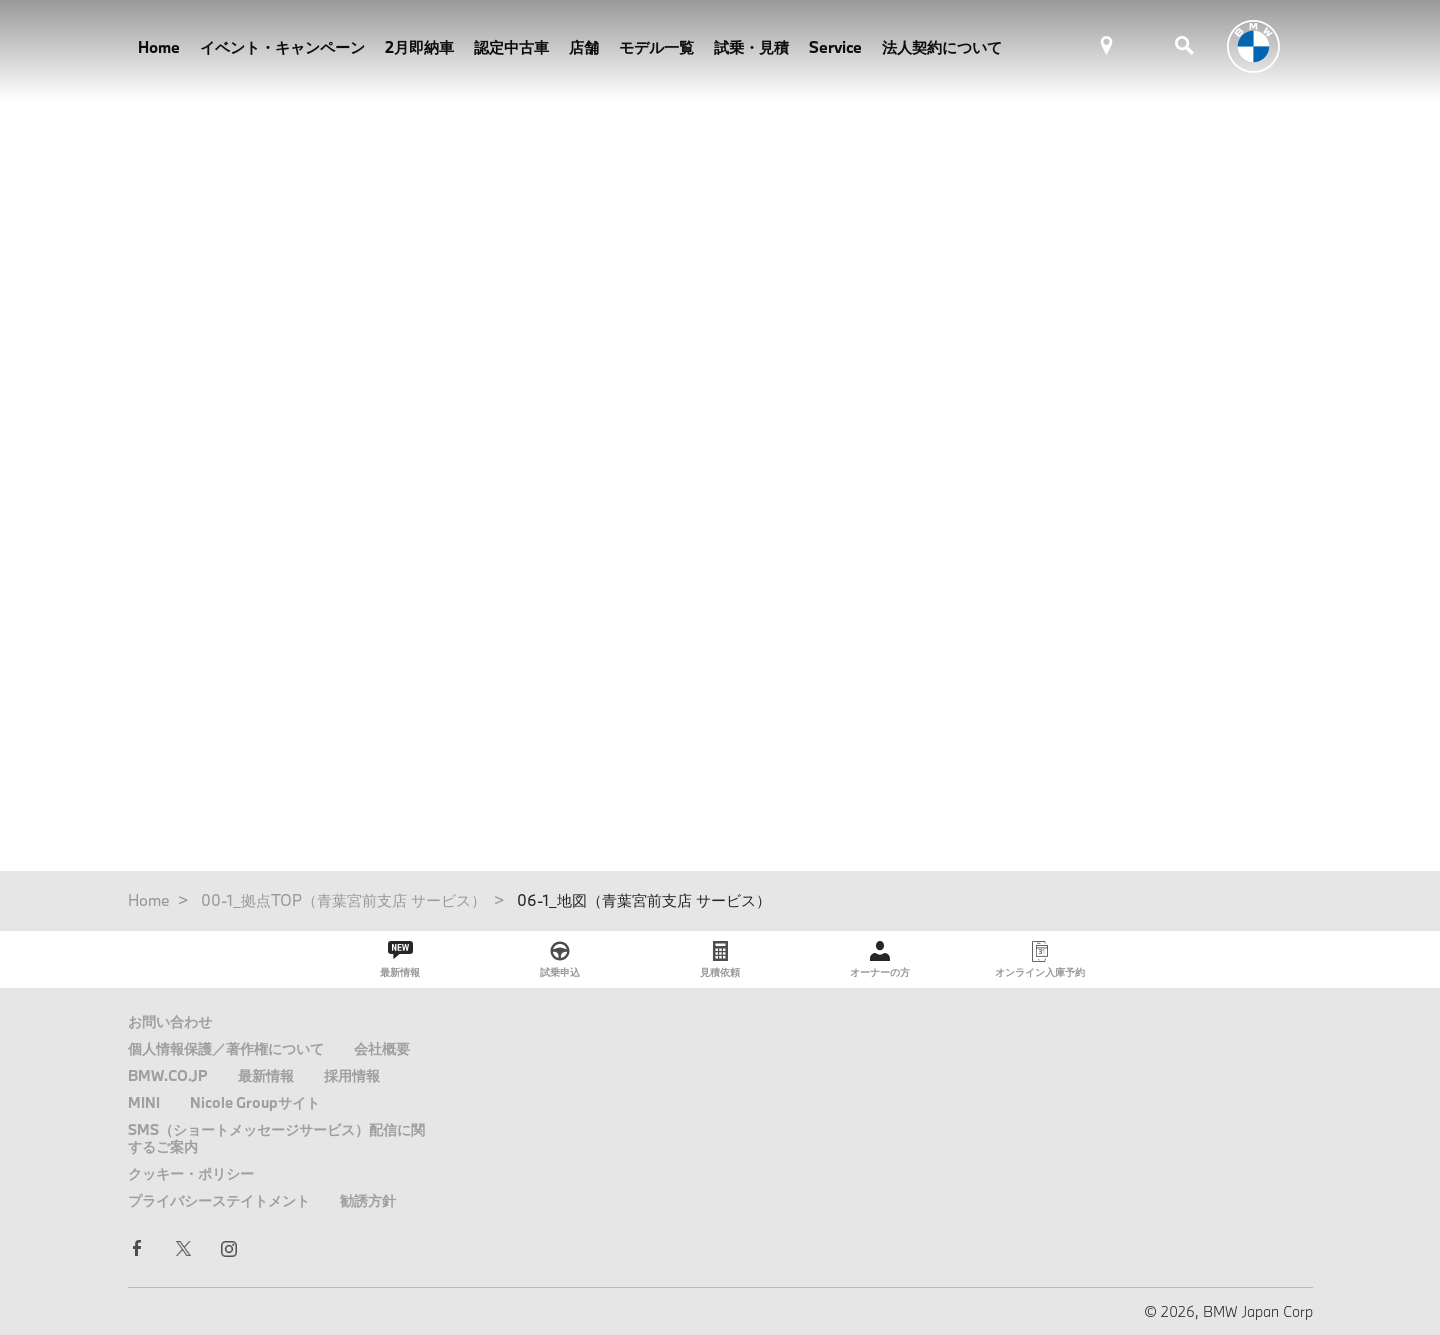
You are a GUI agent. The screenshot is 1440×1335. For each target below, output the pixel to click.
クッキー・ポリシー (191, 1173)
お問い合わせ (170, 1021)
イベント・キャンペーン (282, 47)
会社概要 (382, 1048)
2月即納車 (419, 47)
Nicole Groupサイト (255, 1102)
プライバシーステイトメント (219, 1200)
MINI (144, 1102)
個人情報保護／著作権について (226, 1048)
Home (159, 47)
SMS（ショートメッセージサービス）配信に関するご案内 (276, 1138)
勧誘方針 (368, 1200)
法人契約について (942, 47)
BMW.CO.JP (168, 1075)
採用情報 (352, 1075)
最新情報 (266, 1075)
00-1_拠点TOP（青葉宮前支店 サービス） (343, 900)
